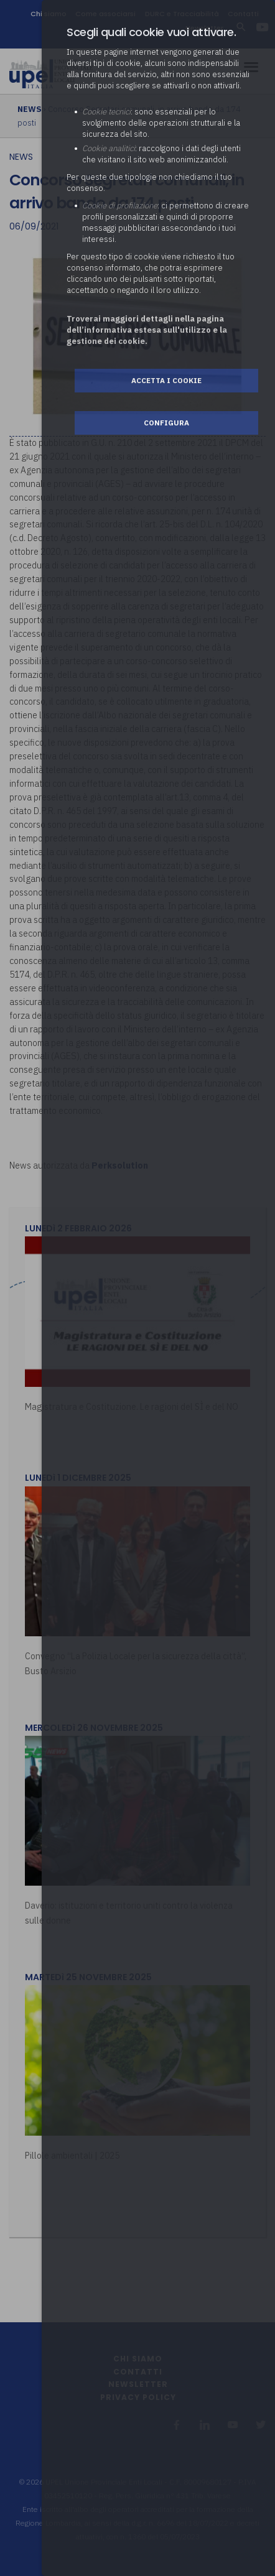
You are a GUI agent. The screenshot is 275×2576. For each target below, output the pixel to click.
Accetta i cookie (166, 380)
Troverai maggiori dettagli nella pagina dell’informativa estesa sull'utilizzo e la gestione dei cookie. (147, 329)
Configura (166, 422)
